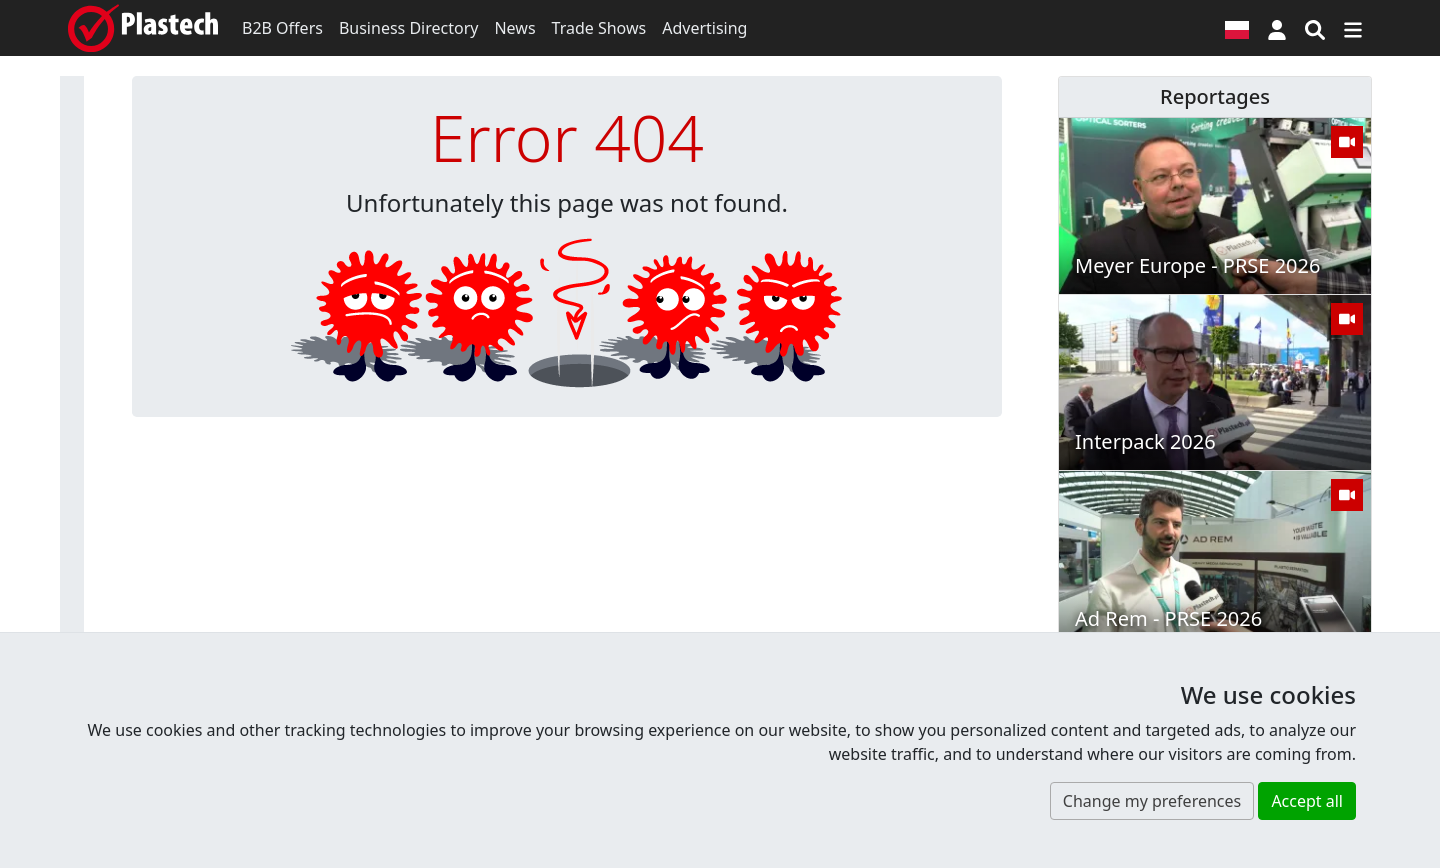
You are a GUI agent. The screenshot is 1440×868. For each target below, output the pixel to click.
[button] (1277, 28)
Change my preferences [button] (1152, 801)
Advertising (704, 28)
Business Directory (409, 28)
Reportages (1215, 96)
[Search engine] (1315, 28)
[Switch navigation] (1353, 28)
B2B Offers (282, 28)
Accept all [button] (1307, 801)
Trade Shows (599, 28)
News (514, 28)
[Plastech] (143, 28)
